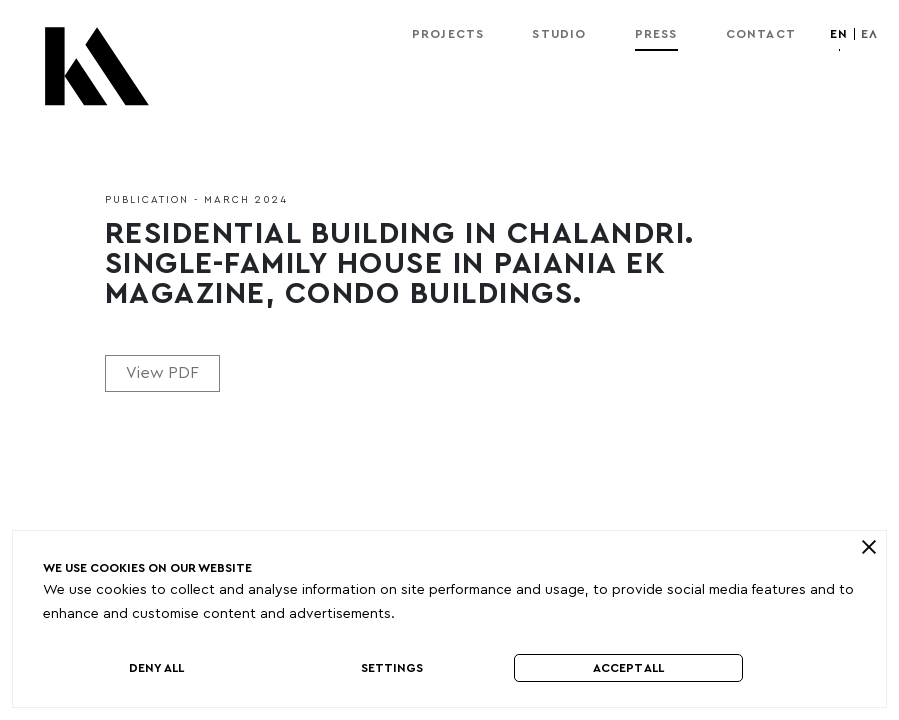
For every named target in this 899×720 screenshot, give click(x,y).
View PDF (162, 373)
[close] (868, 547)
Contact (761, 34)
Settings (392, 668)
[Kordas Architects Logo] (97, 76)
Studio (559, 34)
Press (656, 34)
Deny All (156, 668)
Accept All (628, 668)
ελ (869, 34)
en (839, 34)
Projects (448, 34)
